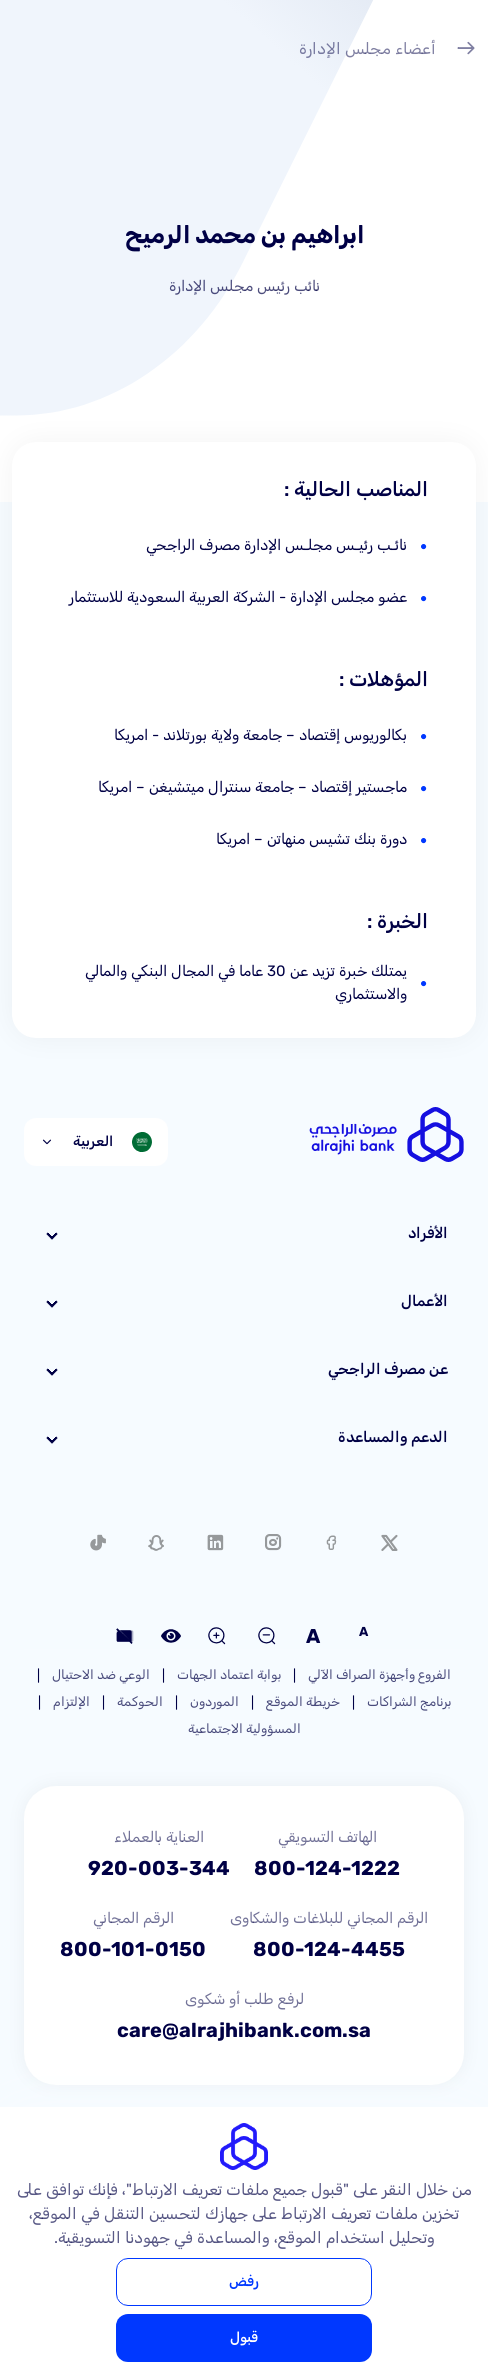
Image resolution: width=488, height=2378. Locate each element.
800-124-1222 (327, 1868)
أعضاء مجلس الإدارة (387, 51)
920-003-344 (159, 1868)
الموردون (214, 1701)
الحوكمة (140, 1701)
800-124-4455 (329, 1949)
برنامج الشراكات (409, 1701)
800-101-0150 (133, 1949)
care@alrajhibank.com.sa (244, 2030)
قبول (244, 2337)
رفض (244, 2281)
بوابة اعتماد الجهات (229, 1674)
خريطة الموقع (303, 1701)
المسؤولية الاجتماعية (244, 1728)
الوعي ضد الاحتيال (101, 1674)
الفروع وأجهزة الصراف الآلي (379, 1674)
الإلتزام (71, 1701)
